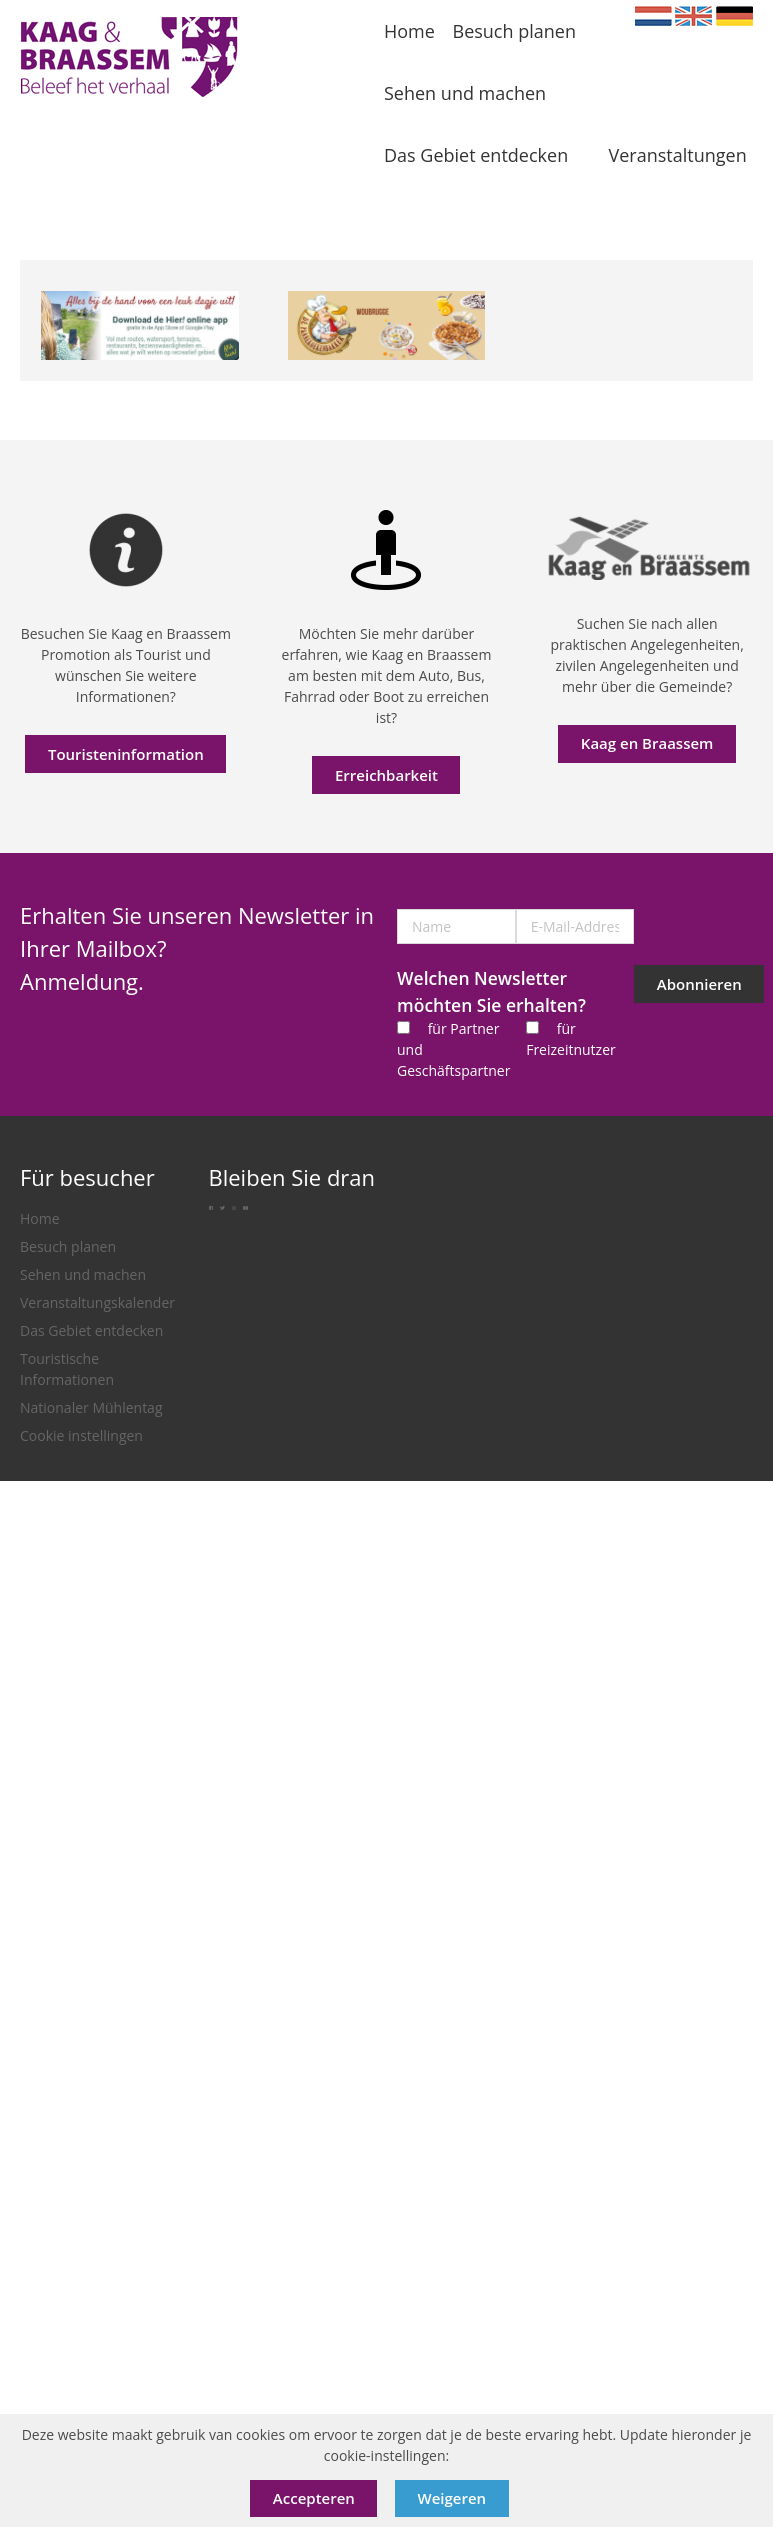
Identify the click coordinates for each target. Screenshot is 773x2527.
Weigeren (452, 2498)
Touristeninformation (126, 754)
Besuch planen (68, 1246)
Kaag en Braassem (647, 743)
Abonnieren (699, 984)
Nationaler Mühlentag (91, 1407)
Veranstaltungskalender (97, 1302)
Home (40, 1218)
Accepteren (314, 2498)
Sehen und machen (83, 1274)
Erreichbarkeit (386, 775)
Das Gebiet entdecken (91, 1330)
